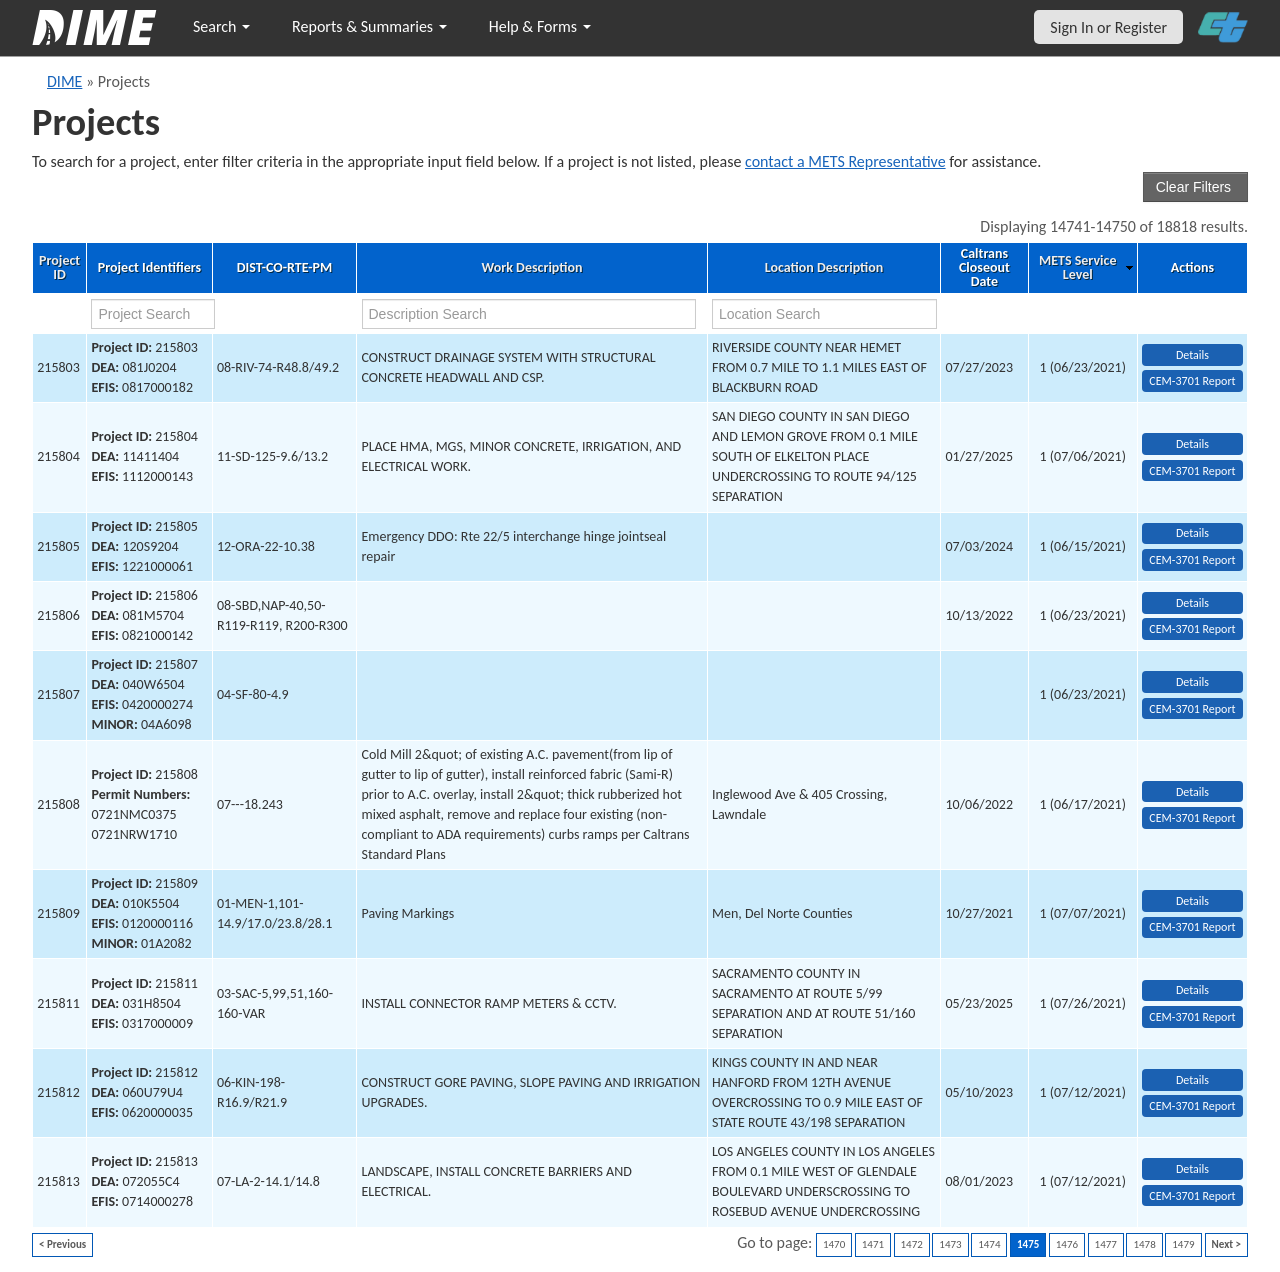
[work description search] (529, 314)
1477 (1106, 1244)
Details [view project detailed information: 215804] (1192, 444)
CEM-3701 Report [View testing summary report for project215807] (1192, 709)
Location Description (824, 268)
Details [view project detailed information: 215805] (1192, 533)
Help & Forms (540, 26)
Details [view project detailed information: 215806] (1192, 603)
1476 (1067, 1244)
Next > (1226, 1244)
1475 (1028, 1244)
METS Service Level (1077, 268)
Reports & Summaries (369, 26)
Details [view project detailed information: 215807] (1192, 682)
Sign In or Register (1108, 27)
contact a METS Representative (845, 161)
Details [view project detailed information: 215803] (1192, 355)
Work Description (532, 268)
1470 (834, 1244)
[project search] (152, 314)
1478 (1144, 1244)
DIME (64, 81)
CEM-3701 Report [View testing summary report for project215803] (1192, 381)
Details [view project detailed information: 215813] (1192, 1169)
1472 (912, 1244)
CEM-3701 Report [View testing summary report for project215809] (1192, 927)
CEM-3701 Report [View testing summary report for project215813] (1192, 1196)
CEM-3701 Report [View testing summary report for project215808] (1192, 818)
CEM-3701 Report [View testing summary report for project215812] (1192, 1106)
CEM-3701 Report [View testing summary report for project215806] (1192, 629)
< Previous (62, 1244)
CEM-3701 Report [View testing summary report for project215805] (1192, 560)
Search (221, 26)
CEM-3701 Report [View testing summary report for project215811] (1192, 1017)
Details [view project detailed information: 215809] (1192, 901)
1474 (989, 1244)
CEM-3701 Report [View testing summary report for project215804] (1192, 471)
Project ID (59, 268)
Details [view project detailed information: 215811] (1192, 990)
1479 (1183, 1244)
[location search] (824, 314)
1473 (950, 1244)
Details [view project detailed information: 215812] (1192, 1080)
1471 (873, 1244)
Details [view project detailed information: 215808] (1192, 792)
